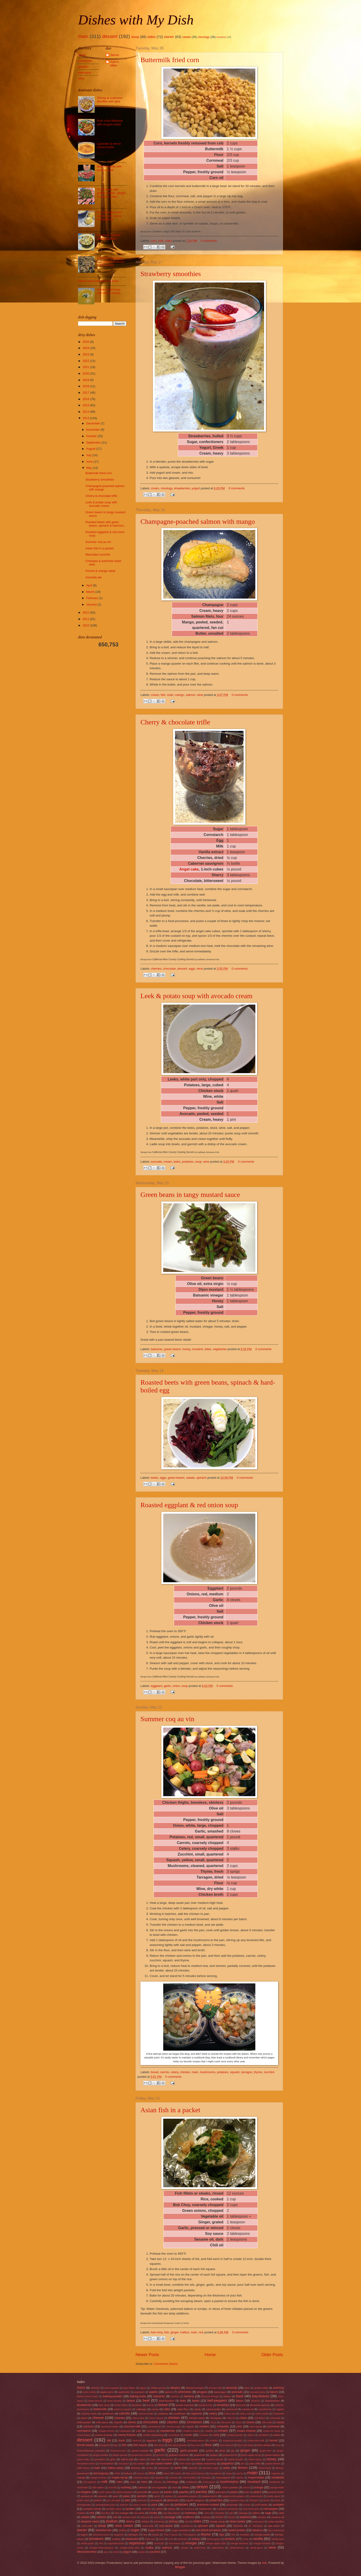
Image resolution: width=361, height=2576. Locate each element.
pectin (157, 2496)
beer (183, 2400)
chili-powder (84, 2422)
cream (155, 488)
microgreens (89, 2482)
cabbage (141, 2409)
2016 (86, 399)
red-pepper (270, 2508)
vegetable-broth (116, 2543)
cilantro (172, 2422)
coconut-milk (132, 2426)
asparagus (220, 2392)
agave (143, 2388)
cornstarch (84, 2430)
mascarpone (223, 2477)
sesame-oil (277, 2517)
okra (174, 2487)
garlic (167, 1686)
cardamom (108, 2413)
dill (109, 2440)
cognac (190, 2426)
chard (84, 2418)
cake (166, 2409)
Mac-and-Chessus (195, 2473)
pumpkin (278, 2504)
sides (151, 37)
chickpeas (216, 2418)
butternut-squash (122, 2409)
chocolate (169, 968)
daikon (250, 2435)
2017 (86, 392)
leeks (177, 1161)
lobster (178, 2473)
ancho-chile (261, 2387)
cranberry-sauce (191, 2431)
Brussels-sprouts (260, 2405)
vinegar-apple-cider (216, 2543)
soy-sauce (166, 2525)
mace (229, 2473)
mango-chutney (98, 2477)
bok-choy (157, 2332)
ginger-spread (119, 2455)
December (93, 423)
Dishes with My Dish (136, 19)
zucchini (269, 2072)
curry (216, 2435)
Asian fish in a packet (170, 2110)
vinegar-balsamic (240, 2543)
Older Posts (272, 2354)
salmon (190, 695)
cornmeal (273, 2426)
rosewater (219, 2513)
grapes (214, 2455)
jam (243, 2463)
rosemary (191, 2513)
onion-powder (230, 2487)
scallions (188, 2517)
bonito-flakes (121, 2405)
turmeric (229, 2539)
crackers (150, 2431)
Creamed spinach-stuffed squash (109, 236)
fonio (277, 2445)
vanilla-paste (87, 2543)
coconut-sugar (173, 2426)
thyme (258, 2072)
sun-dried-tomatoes (208, 2530)
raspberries (205, 2508)
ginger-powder (100, 2455)
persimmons (256, 2496)
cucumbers (174, 2435)
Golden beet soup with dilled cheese (108, 291)
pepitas (168, 2496)
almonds (231, 2387)
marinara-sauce (142, 2477)
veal (101, 2543)
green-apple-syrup (251, 2455)
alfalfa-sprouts (158, 2388)
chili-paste (275, 2418)
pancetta (142, 2492)
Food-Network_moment (91, 2450)
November (93, 429)
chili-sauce (102, 2422)
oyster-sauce (105, 2492)
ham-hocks (167, 2459)
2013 (86, 418)
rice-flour (106, 2513)
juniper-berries (272, 2463)
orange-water (277, 2487)
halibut (184, 2332)
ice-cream (139, 2463)
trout (161, 2539)
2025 (86, 341)
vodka (149, 2547)
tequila (155, 2534)
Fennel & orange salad (100, 571)
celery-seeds (261, 2413)
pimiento (141, 2500)
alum (247, 2388)
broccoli (240, 2405)
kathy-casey (116, 2467)
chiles (243, 2418)
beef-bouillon (166, 2400)
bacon (274, 2392)
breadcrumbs (206, 2405)
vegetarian (220, 1349)
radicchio (146, 2509)
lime (152, 2473)
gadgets (83, 66)
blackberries (272, 2400)
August (91, 448)
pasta (234, 2492)
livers (166, 2473)
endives (214, 2440)
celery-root (230, 2413)
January (91, 604)
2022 (86, 361)
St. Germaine (256, 2526)
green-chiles (83, 2459)
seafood (245, 2517)
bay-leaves (260, 2396)
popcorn (124, 2505)
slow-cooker (237, 2521)
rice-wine (139, 2513)
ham (153, 2459)
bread (154, 2072)
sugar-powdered (181, 2530)
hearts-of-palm (235, 2459)
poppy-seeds (140, 2505)
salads (186, 37)
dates (277, 2435)
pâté (247, 2492)
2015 (86, 405)
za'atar (141, 2552)
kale (97, 2467)
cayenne (196, 2413)
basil (239, 2396)
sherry (130, 2521)
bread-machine (185, 2405)
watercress (200, 2548)
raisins (171, 2508)
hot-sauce (123, 2463)
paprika (184, 2492)
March (90, 592)
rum (231, 2513)
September (94, 442)
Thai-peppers (190, 2534)
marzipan (206, 2477)
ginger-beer (265, 2450)
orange (258, 2487)
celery (174, 2072)
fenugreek (104, 2445)
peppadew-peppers (187, 2496)
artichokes (185, 2392)
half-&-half (127, 2459)
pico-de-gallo (113, 2500)
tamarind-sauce (101, 2534)
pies (127, 2500)
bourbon (137, 2405)
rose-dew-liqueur (171, 2513)
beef (146, 2400)
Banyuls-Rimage (210, 2396)
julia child (254, 2463)
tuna (171, 2539)
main (83, 36)
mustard (197, 1349)
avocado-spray (257, 2392)
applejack (139, 2392)
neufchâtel (82, 2487)
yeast (116, 2552)
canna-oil (231, 2409)
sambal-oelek (129, 2517)
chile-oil (231, 2418)
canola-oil (247, 2409)
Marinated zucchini (97, 554)
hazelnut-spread (214, 2459)
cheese (98, 2418)
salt (115, 2517)
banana (189, 2396)
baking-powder (112, 2396)
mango (179, 695)
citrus (213, 2422)
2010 (86, 625)
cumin (188, 2435)
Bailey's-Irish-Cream (87, 2396)
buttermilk (100, 2409)
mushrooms (207, 2072)
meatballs (277, 2477)
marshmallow (190, 2477)
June (89, 461)
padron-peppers (124, 2492)
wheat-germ (256, 2548)
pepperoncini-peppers (233, 2496)
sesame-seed (90, 2521)
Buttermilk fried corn (169, 59)
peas (126, 2496)
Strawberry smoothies (170, 273)
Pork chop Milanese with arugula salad (110, 122)
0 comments (209, 240)
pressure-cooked (208, 2504)
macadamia (215, 2473)
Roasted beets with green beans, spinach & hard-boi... (105, 523)
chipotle (118, 2422)
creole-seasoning (153, 2435)
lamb (178, 2467)
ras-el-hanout (187, 2509)
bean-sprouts (95, 2401)
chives (132, 2422)
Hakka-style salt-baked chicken (98, 281)
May (89, 468)
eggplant (156, 1686)
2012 (86, 612)
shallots (112, 2521)
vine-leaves (175, 2543)
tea (145, 2534)
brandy (150, 2405)
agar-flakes (129, 2388)
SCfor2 (219, 2517)
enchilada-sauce (195, 2440)
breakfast (221, 37)
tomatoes (96, 2539)
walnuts (167, 2547)
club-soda (267, 2422)
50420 (81, 2387)
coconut (88, 2426)
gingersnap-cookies (141, 2455)
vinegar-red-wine (262, 2543)
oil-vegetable (159, 2487)
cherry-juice (138, 2418)
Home (210, 2354)
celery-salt (245, 2413)
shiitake (145, 2521)
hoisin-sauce (255, 2459)
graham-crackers (179, 2455)
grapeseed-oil (230, 2455)
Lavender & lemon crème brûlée (109, 145)
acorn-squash (111, 2388)
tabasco (257, 2530)
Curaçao (203, 2435)
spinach (201, 1477)
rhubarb (81, 2513)
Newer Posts (147, 2354)
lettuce (128, 2473)
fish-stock (159, 2445)
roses (207, 2513)
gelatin (210, 2450)
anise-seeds (89, 2392)
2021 (86, 367)
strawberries (182, 488)
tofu (233, 2534)
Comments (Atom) (166, 2364)
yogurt (196, 488)
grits (112, 2459)
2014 (86, 411)
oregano (86, 2492)
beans (131, 2400)
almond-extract (195, 2387)
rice (201, 2332)
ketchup (136, 2468)
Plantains (254, 2500)
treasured (131, 2539)
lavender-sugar (210, 2468)
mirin (133, 2482)
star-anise (274, 2525)
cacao (155, 2409)
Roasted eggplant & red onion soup (189, 1505)
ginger (175, 2332)
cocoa (280, 2422)
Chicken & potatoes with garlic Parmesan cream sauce (111, 261)
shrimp (173, 2521)
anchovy (278, 2387)
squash (235, 2072)
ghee (222, 2450)
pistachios (215, 2500)
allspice (175, 2387)
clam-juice (226, 2422)
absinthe (95, 2388)
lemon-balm (265, 2468)
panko (168, 2492)
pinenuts (173, 2500)
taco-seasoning (276, 2530)
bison (239, 2400)
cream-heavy (84, 2435)
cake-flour (183, 2409)
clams (239, 2422)
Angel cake (189, 869)
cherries (156, 968)
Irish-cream (185, 2463)
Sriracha (238, 2525)
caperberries (264, 2409)
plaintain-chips (237, 2500)
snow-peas (258, 2521)
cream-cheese (246, 2430)
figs (116, 2445)
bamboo (175, 2396)
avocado (156, 1161)
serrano (261, 2517)
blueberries (84, 2405)
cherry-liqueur (156, 2418)
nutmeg (126, 2487)
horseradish (106, 2463)
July (89, 455)
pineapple (156, 2500)
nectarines (274, 2482)
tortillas (116, 2539)
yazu (106, 2552)
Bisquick (255, 2401)
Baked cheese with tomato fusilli (109, 168)
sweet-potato (236, 2530)
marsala (173, 2477)
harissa (182, 2459)
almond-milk (215, 2388)
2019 (86, 380)
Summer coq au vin (167, 1719)
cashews (163, 2413)
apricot (169, 2392)
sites (81, 78)
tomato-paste (262, 2534)
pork (154, 2504)
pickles (98, 2500)
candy (197, 2409)
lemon (242, 2467)
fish (163, 695)
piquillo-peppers (195, 2500)
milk (160, 240)
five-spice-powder (177, 2445)
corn (154, 240)
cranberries (167, 2430)
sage (268, 2513)
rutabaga (243, 2513)
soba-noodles (276, 2521)
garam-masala (139, 2450)
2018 (86, 386)
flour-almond (226, 2445)
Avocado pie (93, 577)
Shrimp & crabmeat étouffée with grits (109, 99)
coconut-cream (110, 2426)
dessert (110, 36)
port (167, 2504)
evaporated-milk (255, 2440)
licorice (140, 2473)
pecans (142, 2496)
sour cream (124, 2525)
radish (159, 2508)
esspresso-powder (232, 2440)
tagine (84, 2534)
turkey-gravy (213, 2539)
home (81, 55)
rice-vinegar (122, 2513)
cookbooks (85, 61)
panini (155, 2492)
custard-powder (235, 2435)
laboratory (84, 72)
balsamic (157, 1349)
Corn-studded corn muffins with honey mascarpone (109, 215)
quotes (130, 2508)
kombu (149, 2468)
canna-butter (213, 2409)
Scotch (232, 2517)
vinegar (191, 2543)
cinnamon (194, 2422)
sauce (157, 2517)
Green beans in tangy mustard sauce (190, 1194)
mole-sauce (209, 2482)
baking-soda (138, 2396)
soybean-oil (186, 2526)
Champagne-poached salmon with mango (197, 521)
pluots (277, 2500)
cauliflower (179, 2413)
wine (200, 695)
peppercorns (209, 2496)
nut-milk (112, 2487)
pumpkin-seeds (92, 2508)
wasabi (184, 2548)
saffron (256, 2513)
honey (186, 1349)
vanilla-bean (277, 2539)
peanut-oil (87, 2496)
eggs (192, 968)
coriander (223, 2426)
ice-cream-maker (161, 2463)
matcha (239, 2477)
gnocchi (160, 2455)
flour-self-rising (245, 2445)
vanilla (258, 2539)
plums (266, 2500)
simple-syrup (217, 2521)
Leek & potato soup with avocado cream (196, 996)
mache (239, 2473)
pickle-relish (83, 2500)
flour (208, 2445)
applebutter (124, 2392)
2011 (86, 619)
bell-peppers (217, 2400)
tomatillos (245, 2534)
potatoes (187, 1161)
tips (221, 2534)
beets (154, 1477)
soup (135, 37)
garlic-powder (189, 2450)
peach (257, 2492)
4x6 (264, 2562)
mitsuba (157, 2482)
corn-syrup (256, 2426)
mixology (204, 37)
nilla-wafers (98, 2487)
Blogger (180, 2567)
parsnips (220, 2492)
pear (115, 2496)
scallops (205, 2517)
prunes (246, 2505)
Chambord (278, 2413)
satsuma (144, 2517)
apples (153, 2392)
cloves (250, 2422)
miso (144, 2482)
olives (185, 2487)
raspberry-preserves (227, 2509)
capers (280, 2409)
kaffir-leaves (83, 2468)
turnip (245, 2539)
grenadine (100, 2459)
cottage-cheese (106, 2431)
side (187, 2521)
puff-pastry (261, 2504)
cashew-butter (145, 2413)
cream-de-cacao (271, 2431)
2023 (86, 354)
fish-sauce (140, 2445)
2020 (86, 373)
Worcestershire (87, 2551)
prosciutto (232, 2504)
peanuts (103, 2496)
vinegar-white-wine (130, 2548)
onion (176, 1686)
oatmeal (142, 2487)
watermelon (218, 2548)
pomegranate (84, 2505)
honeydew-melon (86, 2463)
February (92, 598)
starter (169, 37)
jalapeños (227, 2463)
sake (281, 2513)
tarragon (246, 2072)
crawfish (208, 2431)
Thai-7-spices (171, 2534)
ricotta (153, 2513)
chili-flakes (259, 2418)
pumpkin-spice (113, 2509)
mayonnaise (256, 2477)
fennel (273, 2440)
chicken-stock (197, 2418)
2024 (86, 348)
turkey (196, 2539)
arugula (202, 2392)
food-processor (118, 2450)
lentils (117, 2473)
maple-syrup (119, 2477)
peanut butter (276, 2492)
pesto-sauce (273, 2496)
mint (119, 2482)
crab (138, 2430)
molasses (191, 2482)
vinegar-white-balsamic (102, 2548)
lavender (193, 2468)
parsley (201, 2492)
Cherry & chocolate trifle (175, 722)
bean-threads (115, 2401)
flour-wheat (264, 2445)
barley (227, 2396)
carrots (164, 2072)
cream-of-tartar (104, 2435)
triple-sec (150, 2539)
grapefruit (199, 2455)
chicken (185, 2072)
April (89, 585)
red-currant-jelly (251, 2509)
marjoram (160, 2477)
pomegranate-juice (105, 2505)
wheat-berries (237, 2548)
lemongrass (101, 2473)
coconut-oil (154, 2426)
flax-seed (196, 2445)
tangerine (119, 2534)
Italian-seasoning (206, 2463)
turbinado (182, 2539)
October (91, 436)
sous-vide (148, 2525)
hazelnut (196, 2459)
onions (246, 2487)
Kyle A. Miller (114, 63)
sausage (169, 2517)
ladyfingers (163, 2468)
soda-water (87, 2526)
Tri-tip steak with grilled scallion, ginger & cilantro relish (111, 193)
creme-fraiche (127, 2435)
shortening (158, 2521)
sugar (135, 2530)
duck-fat (137, 2440)
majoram (275, 2473)
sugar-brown (156, 2530)
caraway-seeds (89, 2413)
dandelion (264, 2435)
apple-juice (106, 2392)
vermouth (159, 2543)
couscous (125, 2430)
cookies (204, 2426)
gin (232, 2450)
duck (122, 2440)
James (114, 55)
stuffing (122, 2530)
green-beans (172, 1349)
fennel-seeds (85, 2445)
